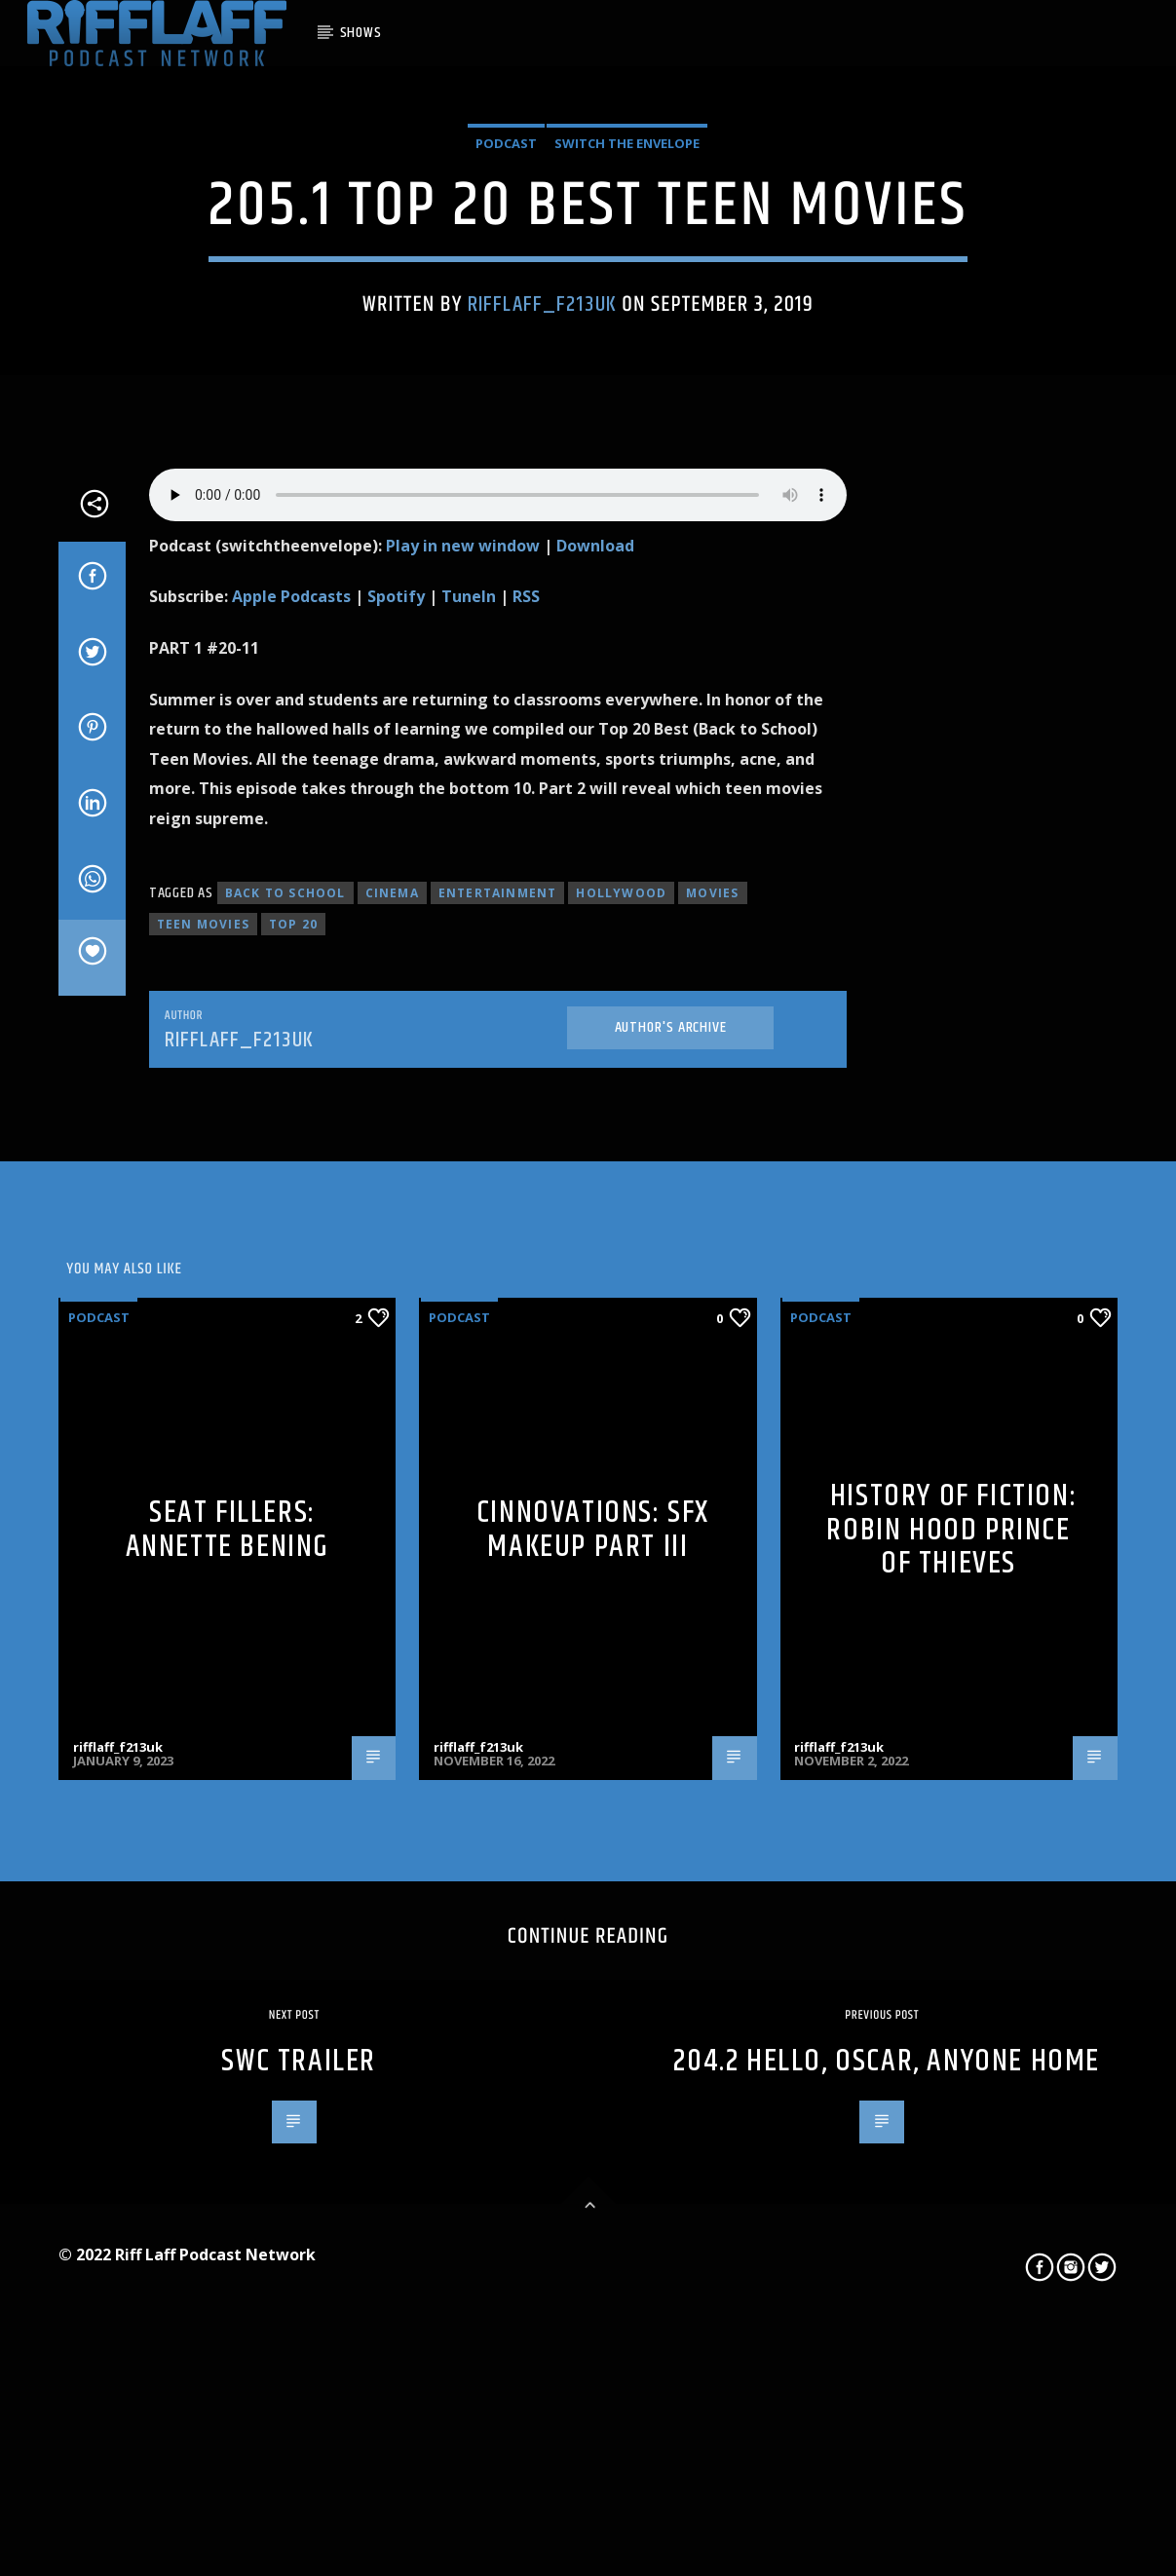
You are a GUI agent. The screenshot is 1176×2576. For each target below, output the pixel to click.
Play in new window (463, 1139)
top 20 (293, 1518)
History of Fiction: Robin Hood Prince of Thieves (951, 2123)
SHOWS (361, 32)
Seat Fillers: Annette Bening (227, 2124)
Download (595, 1139)
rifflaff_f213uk (542, 574)
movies (712, 1487)
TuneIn (468, 1190)
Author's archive (671, 1621)
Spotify (396, 1190)
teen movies (203, 1518)
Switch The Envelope (627, 414)
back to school (285, 1487)
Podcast (506, 414)
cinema (392, 1487)
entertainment (497, 1487)
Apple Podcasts (291, 1190)
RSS (526, 1190)
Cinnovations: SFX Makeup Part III (592, 2124)
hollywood (621, 1487)
